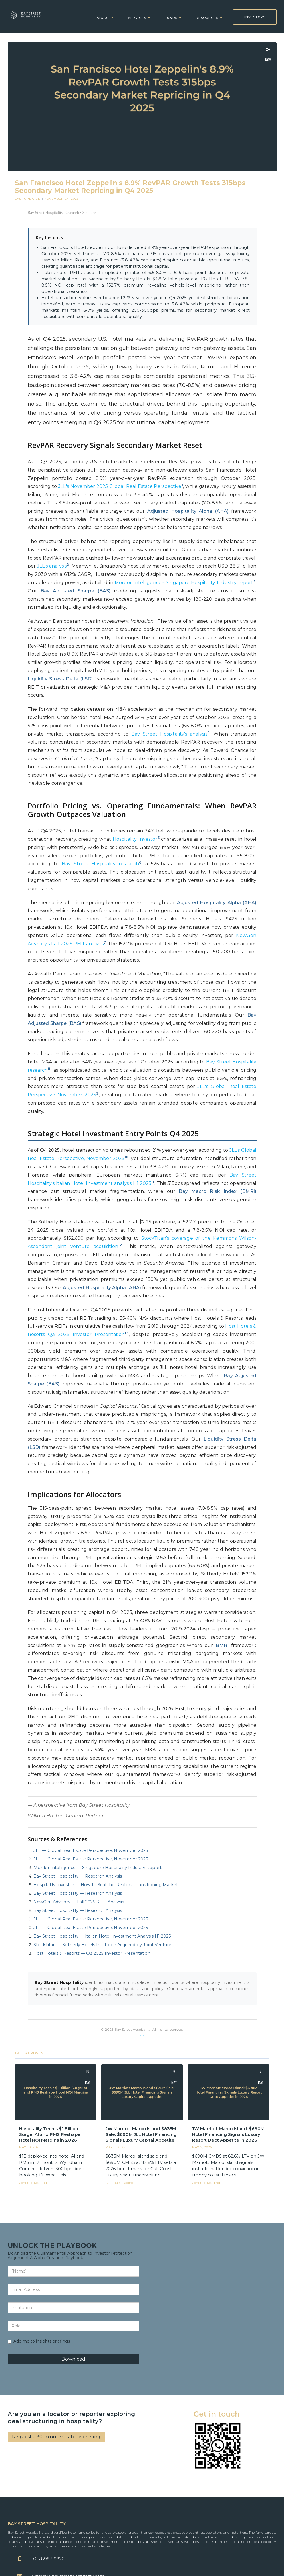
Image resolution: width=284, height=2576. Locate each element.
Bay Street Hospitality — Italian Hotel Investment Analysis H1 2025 (102, 1936)
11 (152, 1182)
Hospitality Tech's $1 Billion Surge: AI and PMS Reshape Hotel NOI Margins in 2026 (49, 2134)
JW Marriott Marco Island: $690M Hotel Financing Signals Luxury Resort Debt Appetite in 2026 (228, 2134)
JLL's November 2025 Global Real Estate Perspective (119, 486)
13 (126, 1333)
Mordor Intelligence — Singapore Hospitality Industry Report (97, 1867)
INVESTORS (254, 17)
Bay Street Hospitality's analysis (169, 734)
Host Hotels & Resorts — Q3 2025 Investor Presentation (91, 1953)
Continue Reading (33, 2183)
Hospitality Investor (135, 839)
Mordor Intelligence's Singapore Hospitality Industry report (184, 582)
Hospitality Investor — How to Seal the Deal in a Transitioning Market (105, 1884)
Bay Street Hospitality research (100, 863)
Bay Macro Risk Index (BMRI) (217, 1191)
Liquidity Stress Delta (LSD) (60, 679)
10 (126, 1157)
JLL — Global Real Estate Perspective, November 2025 (90, 1850)
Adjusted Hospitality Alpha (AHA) (188, 511)
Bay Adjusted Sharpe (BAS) (76, 591)
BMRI (222, 1645)
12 (120, 1245)
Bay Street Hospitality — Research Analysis (77, 1876)
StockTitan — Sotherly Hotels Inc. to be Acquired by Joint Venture (102, 1944)
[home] (25, 16)
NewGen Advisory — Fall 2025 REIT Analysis (78, 1901)
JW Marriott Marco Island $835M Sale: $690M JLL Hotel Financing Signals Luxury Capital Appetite (141, 2134)
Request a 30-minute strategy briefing (56, 2436)
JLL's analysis (52, 566)
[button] (104, 17)
